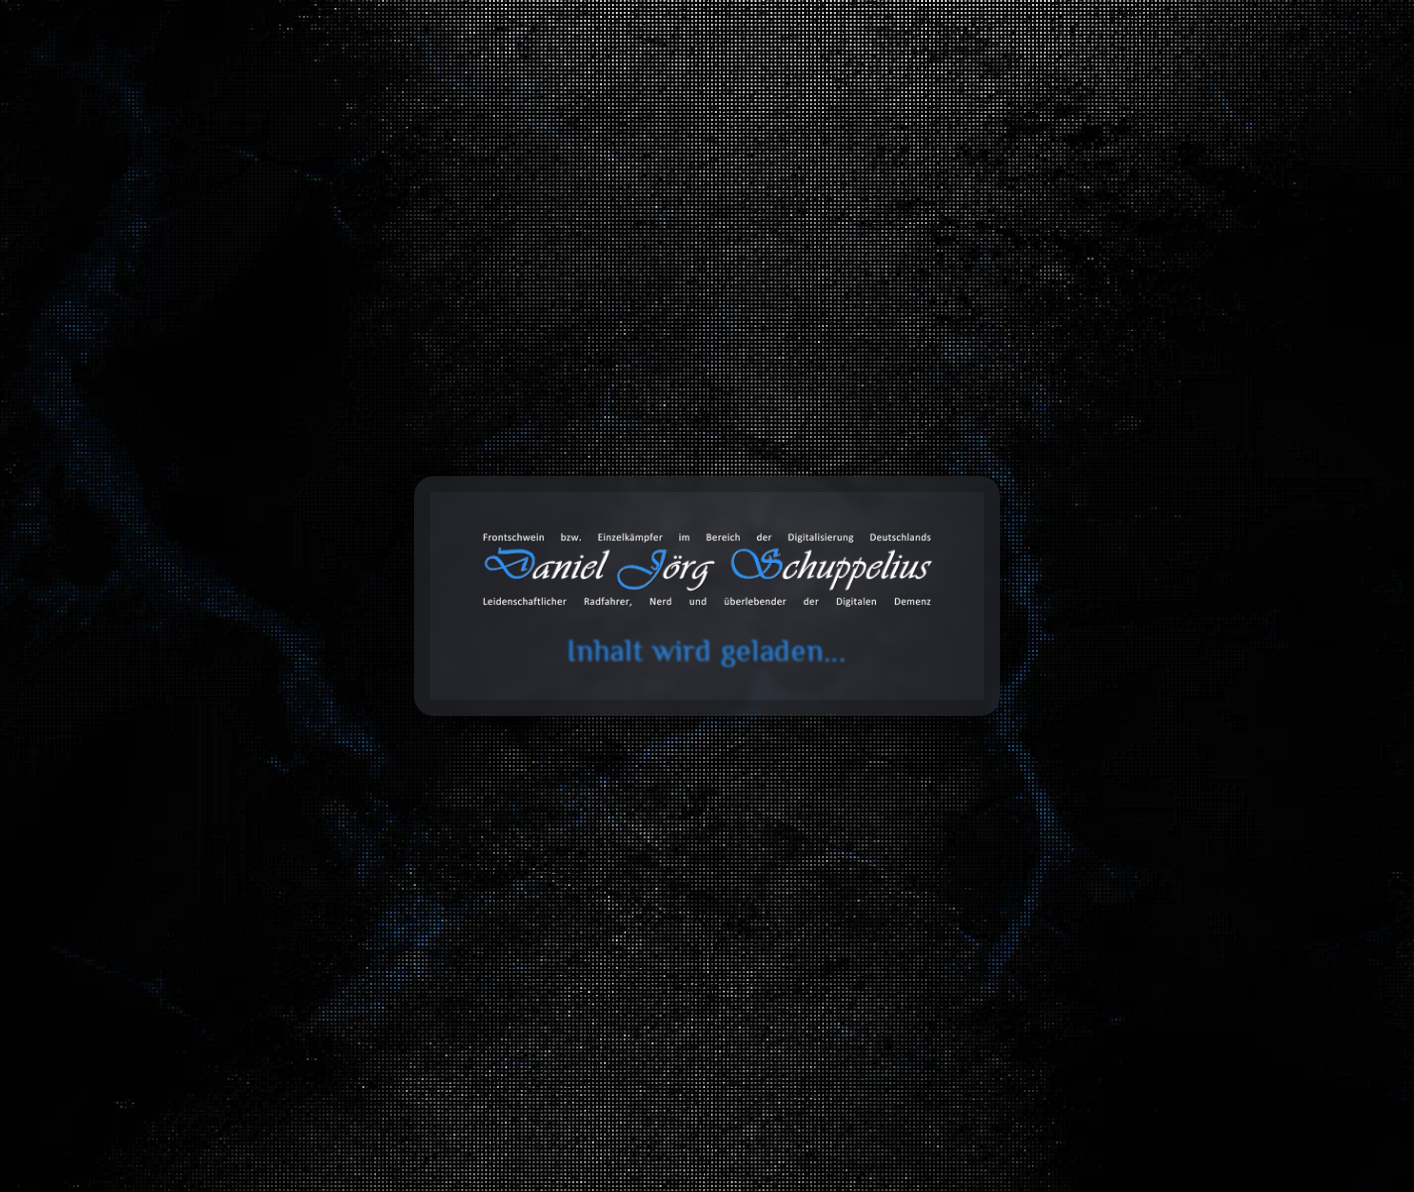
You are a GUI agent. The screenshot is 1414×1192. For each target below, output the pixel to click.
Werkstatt (807, 595)
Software (300, 549)
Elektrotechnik (638, 549)
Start (171, 268)
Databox (879, 97)
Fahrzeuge (638, 502)
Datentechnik (807, 502)
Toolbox (764, 97)
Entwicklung (976, 502)
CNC (638, 595)
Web (1145, 502)
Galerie (982, 97)
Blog (674, 97)
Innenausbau (469, 549)
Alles (300, 502)
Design (976, 549)
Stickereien (1145, 549)
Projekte (1084, 97)
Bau (469, 502)
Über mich (1197, 97)
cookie (28, 93)
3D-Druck (807, 549)
